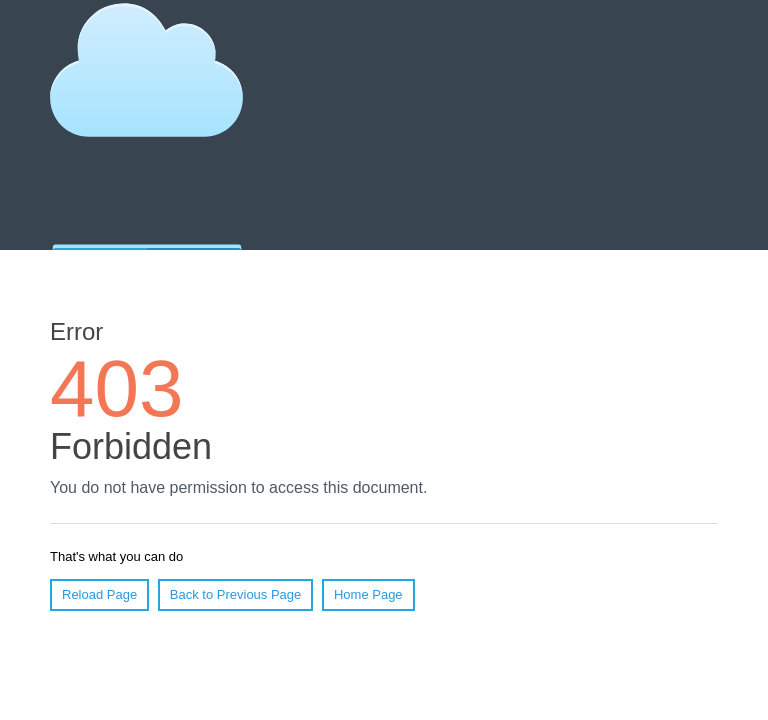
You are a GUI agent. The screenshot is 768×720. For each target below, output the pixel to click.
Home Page (368, 594)
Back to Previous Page (236, 594)
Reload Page (99, 594)
